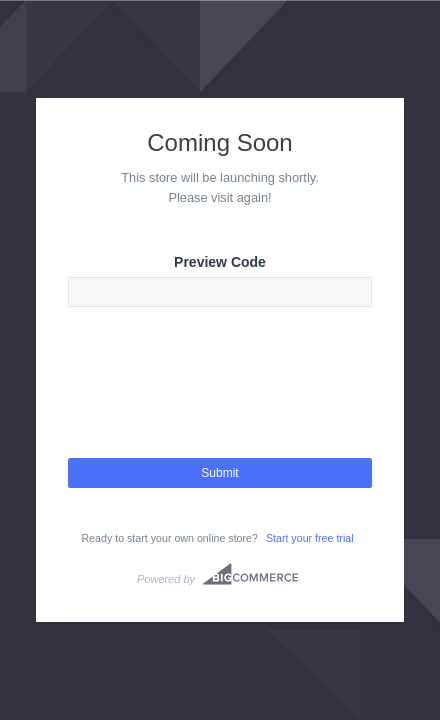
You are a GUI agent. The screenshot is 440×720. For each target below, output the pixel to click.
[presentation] (220, 400)
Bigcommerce (250, 574)
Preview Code (220, 262)
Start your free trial (310, 538)
